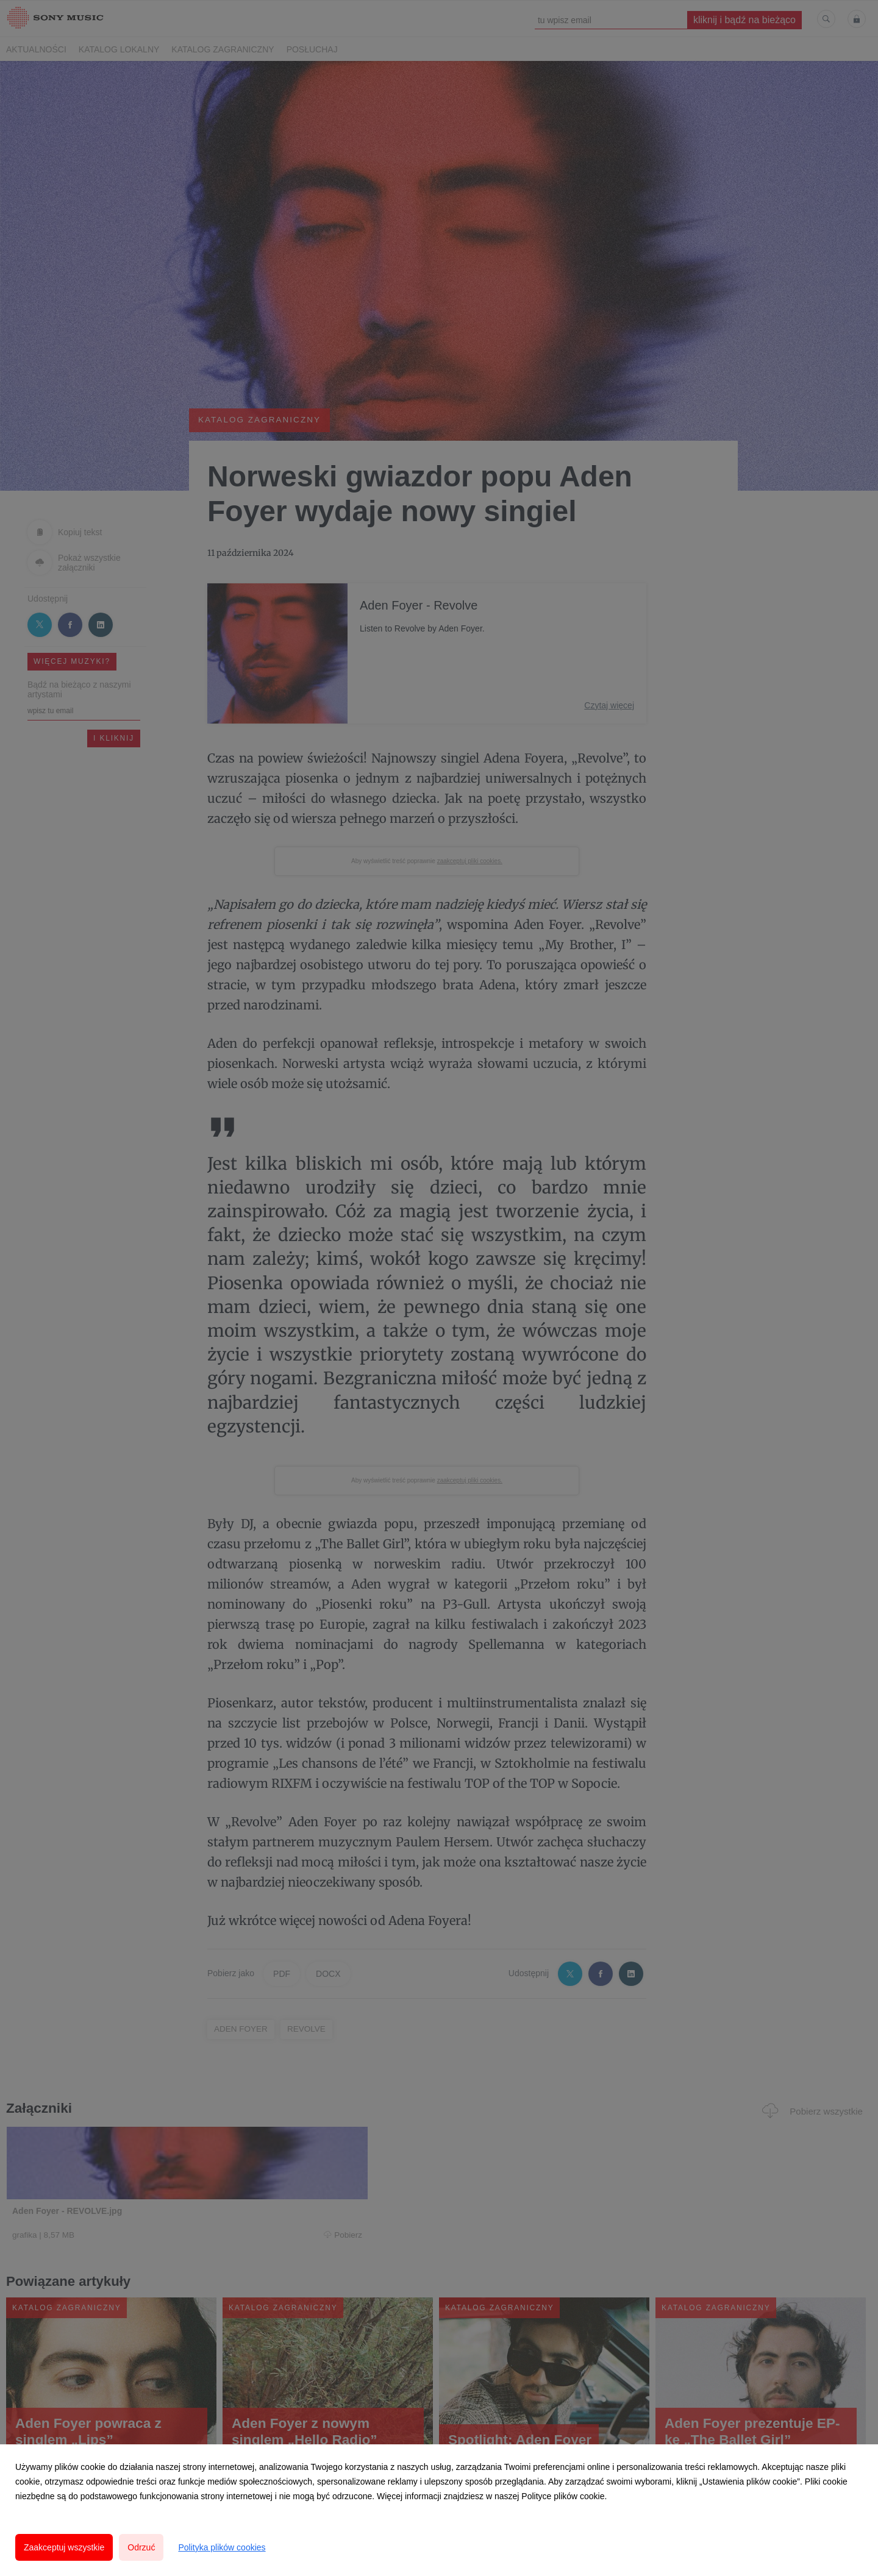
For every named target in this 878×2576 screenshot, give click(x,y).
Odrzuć (141, 2547)
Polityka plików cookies (221, 2547)
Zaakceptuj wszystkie (64, 2547)
